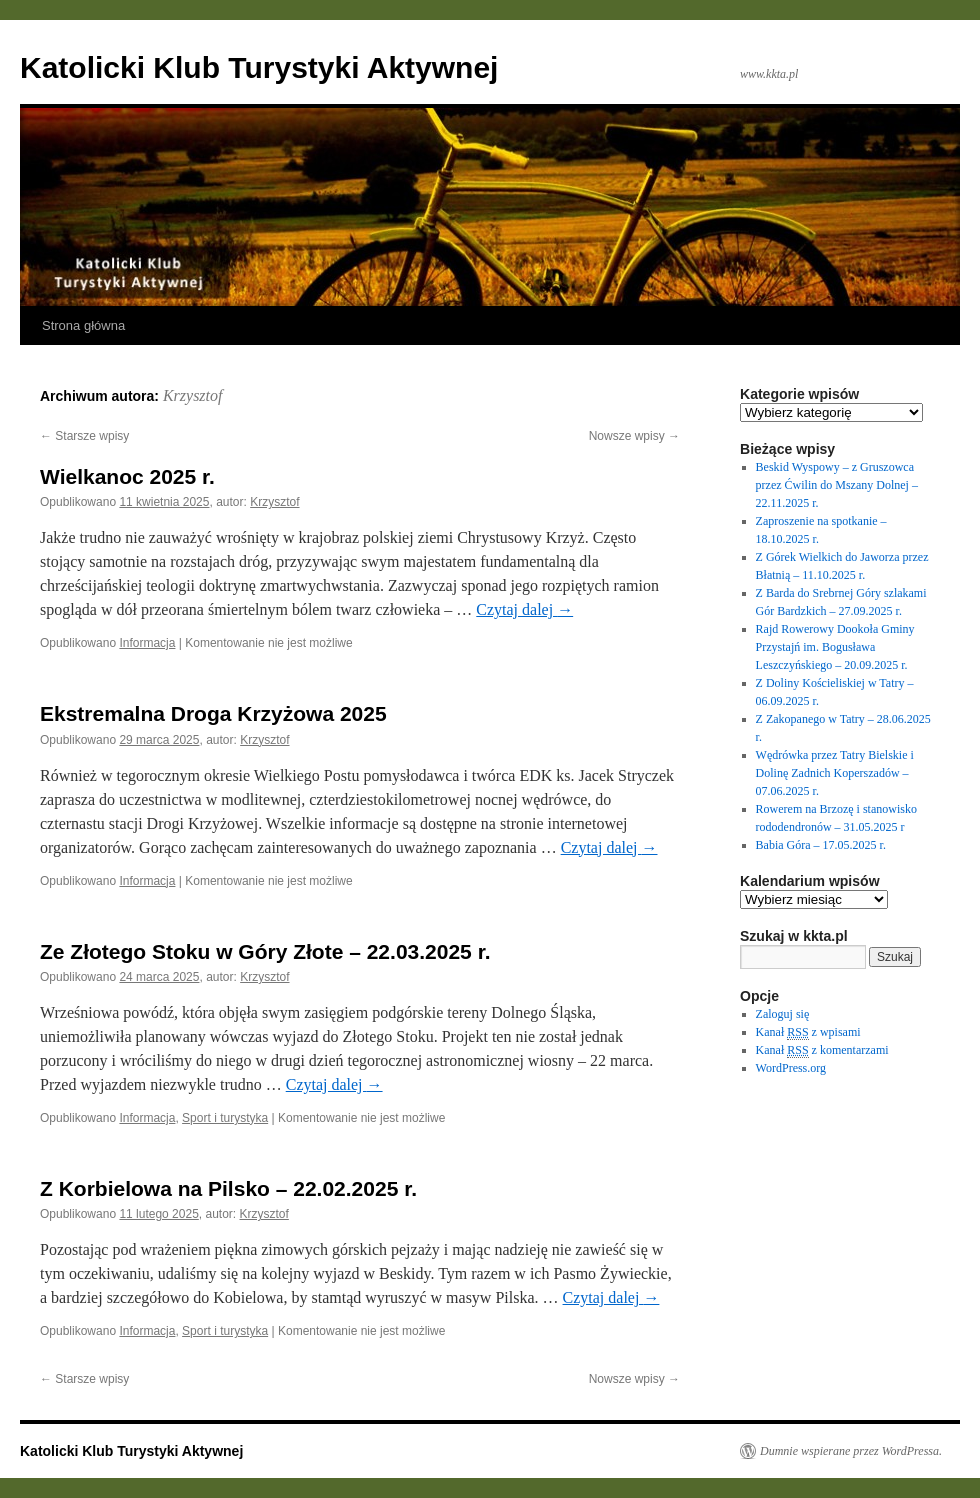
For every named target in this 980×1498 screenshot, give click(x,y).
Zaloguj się (783, 1014)
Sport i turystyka (225, 1118)
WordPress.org (791, 1068)
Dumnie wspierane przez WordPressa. (851, 1451)
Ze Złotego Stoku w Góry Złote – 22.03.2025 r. (265, 951)
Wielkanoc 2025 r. (127, 476)
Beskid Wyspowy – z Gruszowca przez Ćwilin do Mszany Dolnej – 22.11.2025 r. (837, 485)
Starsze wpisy (84, 436)
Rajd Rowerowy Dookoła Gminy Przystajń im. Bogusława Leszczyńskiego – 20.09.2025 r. (835, 647)
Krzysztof (193, 395)
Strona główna (83, 325)
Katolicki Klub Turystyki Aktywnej (259, 67)
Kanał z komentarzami (822, 1050)
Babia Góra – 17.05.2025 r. (821, 845)
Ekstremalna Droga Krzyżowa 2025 (213, 713)
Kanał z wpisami (808, 1032)
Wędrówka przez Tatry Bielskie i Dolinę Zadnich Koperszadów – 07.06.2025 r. (835, 773)
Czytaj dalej (524, 609)
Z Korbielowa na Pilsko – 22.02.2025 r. (228, 1188)
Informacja (147, 643)
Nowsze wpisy (634, 436)
